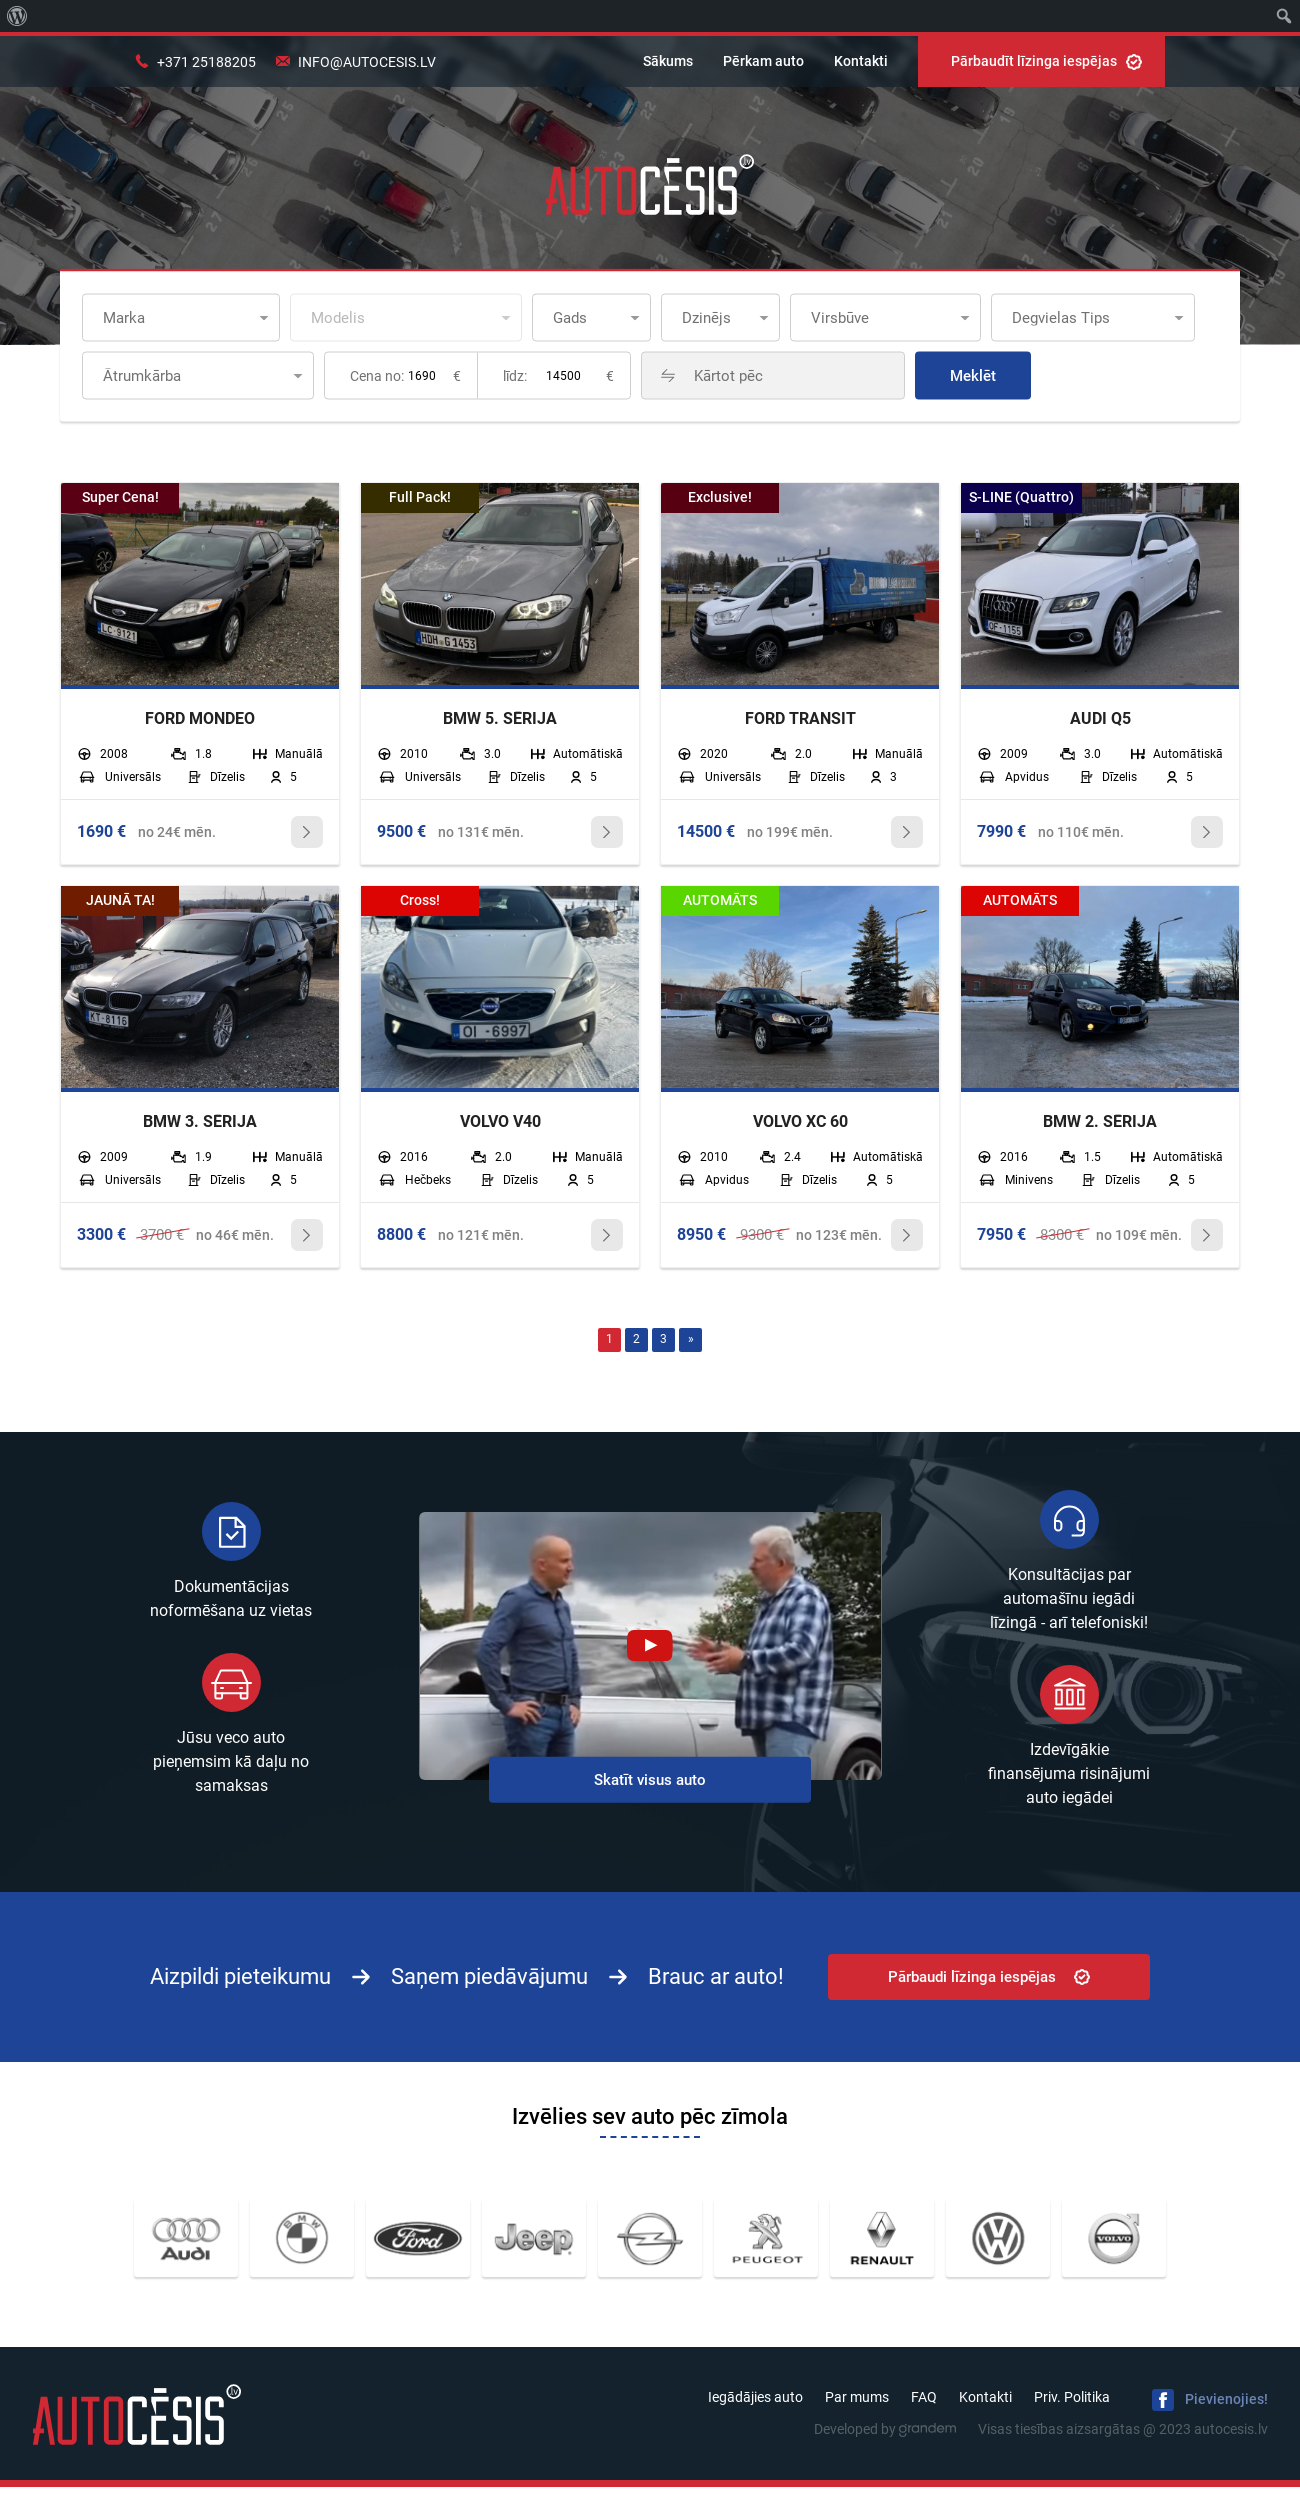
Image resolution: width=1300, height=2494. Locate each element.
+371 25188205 (206, 62)
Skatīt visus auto (650, 1786)
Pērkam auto (763, 61)
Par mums (857, 2404)
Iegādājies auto (755, 2404)
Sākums (668, 61)
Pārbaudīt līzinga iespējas (1046, 61)
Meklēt (1055, 376)
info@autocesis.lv (367, 62)
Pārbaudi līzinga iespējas (989, 1983)
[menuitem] (17, 16)
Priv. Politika (1072, 2404)
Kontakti (861, 61)
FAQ (924, 2404)
